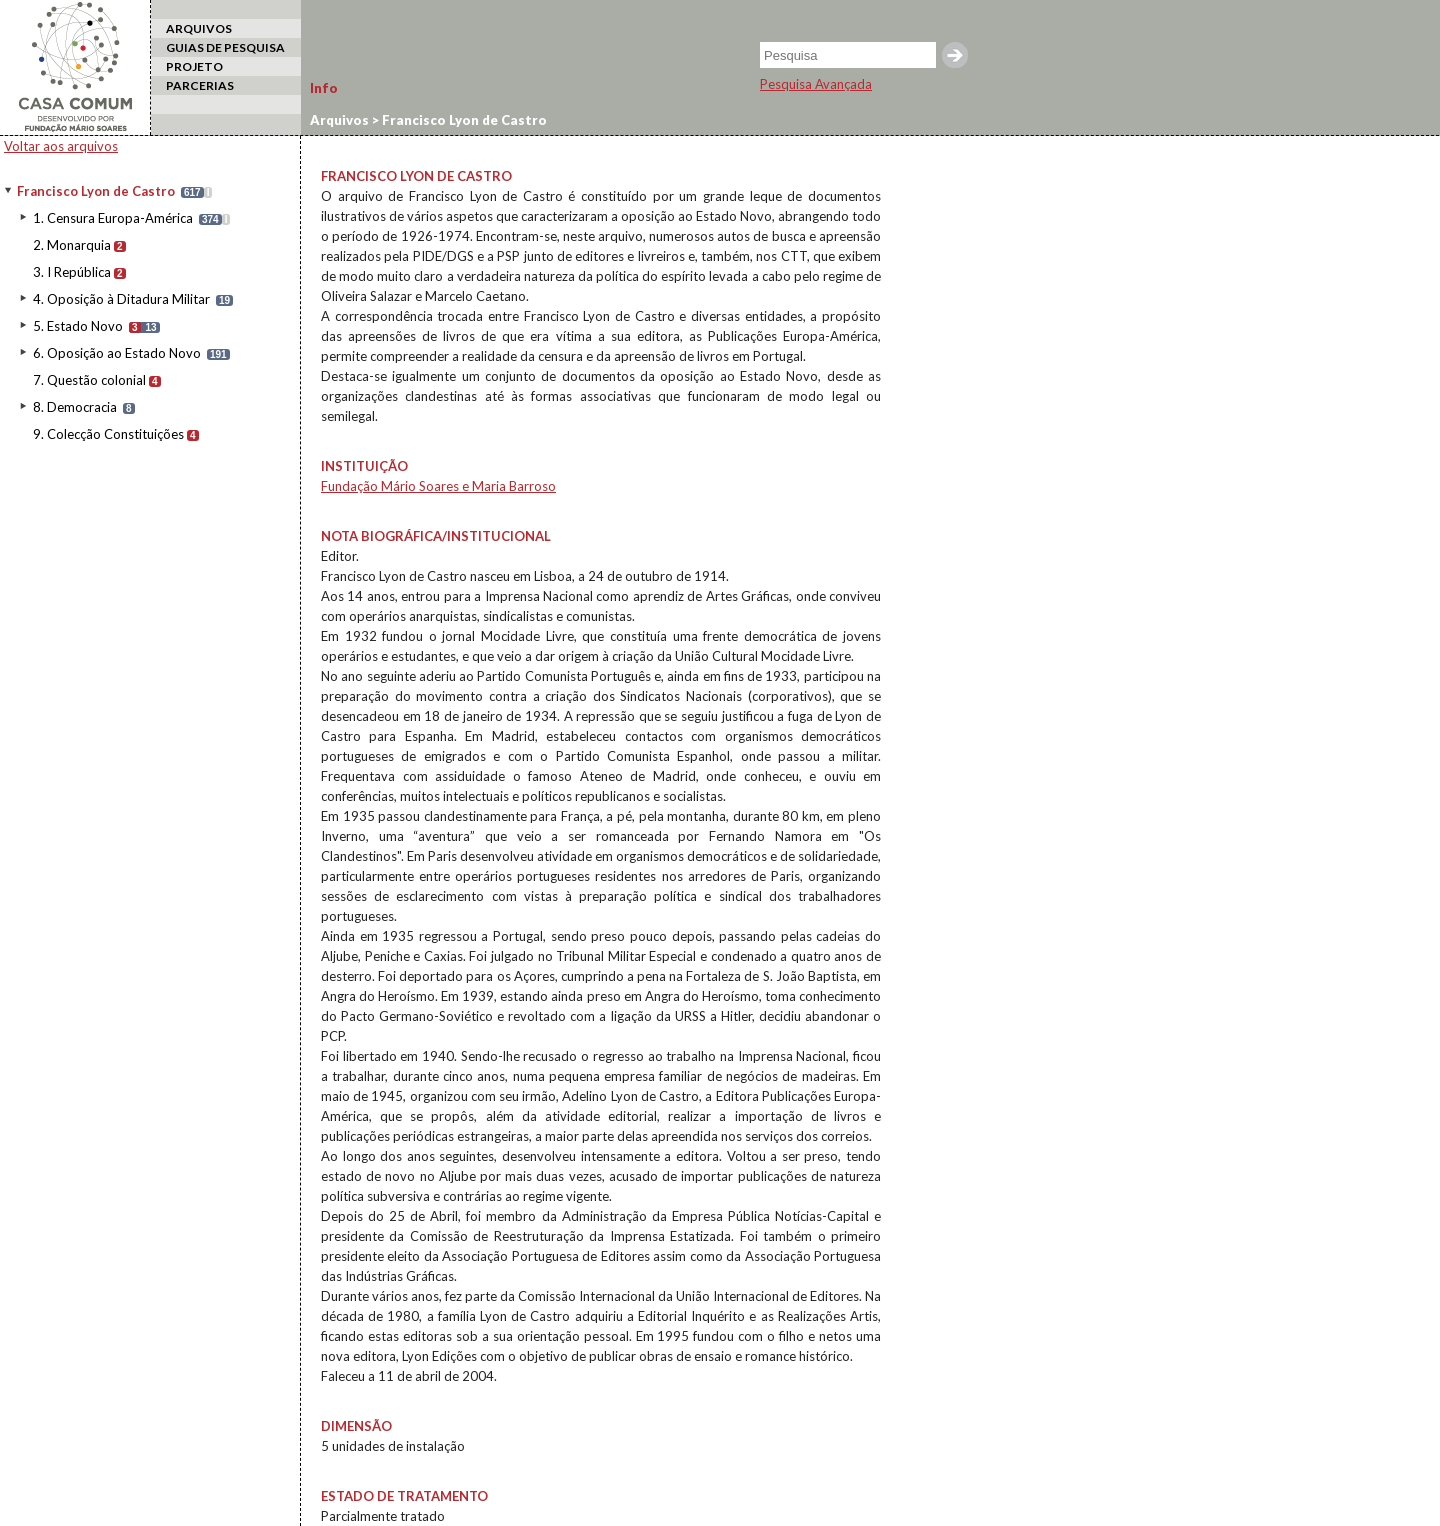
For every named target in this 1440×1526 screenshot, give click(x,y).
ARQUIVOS (199, 28)
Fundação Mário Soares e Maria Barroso (438, 486)
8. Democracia (75, 407)
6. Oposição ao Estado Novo (117, 353)
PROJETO (194, 66)
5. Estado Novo (78, 326)
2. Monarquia (72, 245)
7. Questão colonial (89, 380)
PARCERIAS (200, 85)
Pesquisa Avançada (816, 84)
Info (324, 88)
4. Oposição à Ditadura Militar (121, 299)
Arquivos (339, 120)
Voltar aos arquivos (61, 146)
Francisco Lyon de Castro (96, 191)
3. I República (72, 272)
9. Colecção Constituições (108, 434)
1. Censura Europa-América (113, 218)
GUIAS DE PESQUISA (225, 47)
